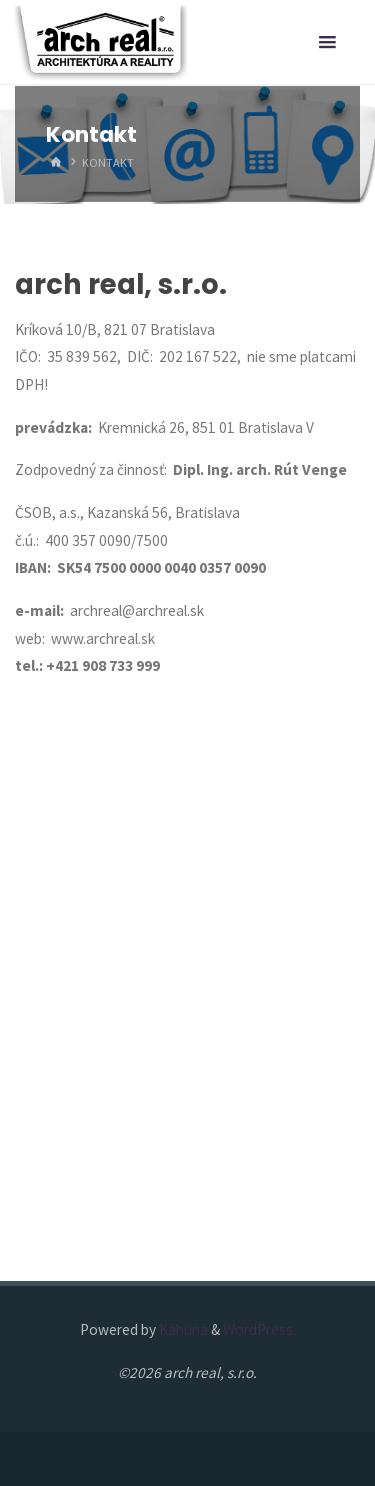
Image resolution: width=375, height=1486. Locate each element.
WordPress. (259, 1329)
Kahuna (182, 1329)
